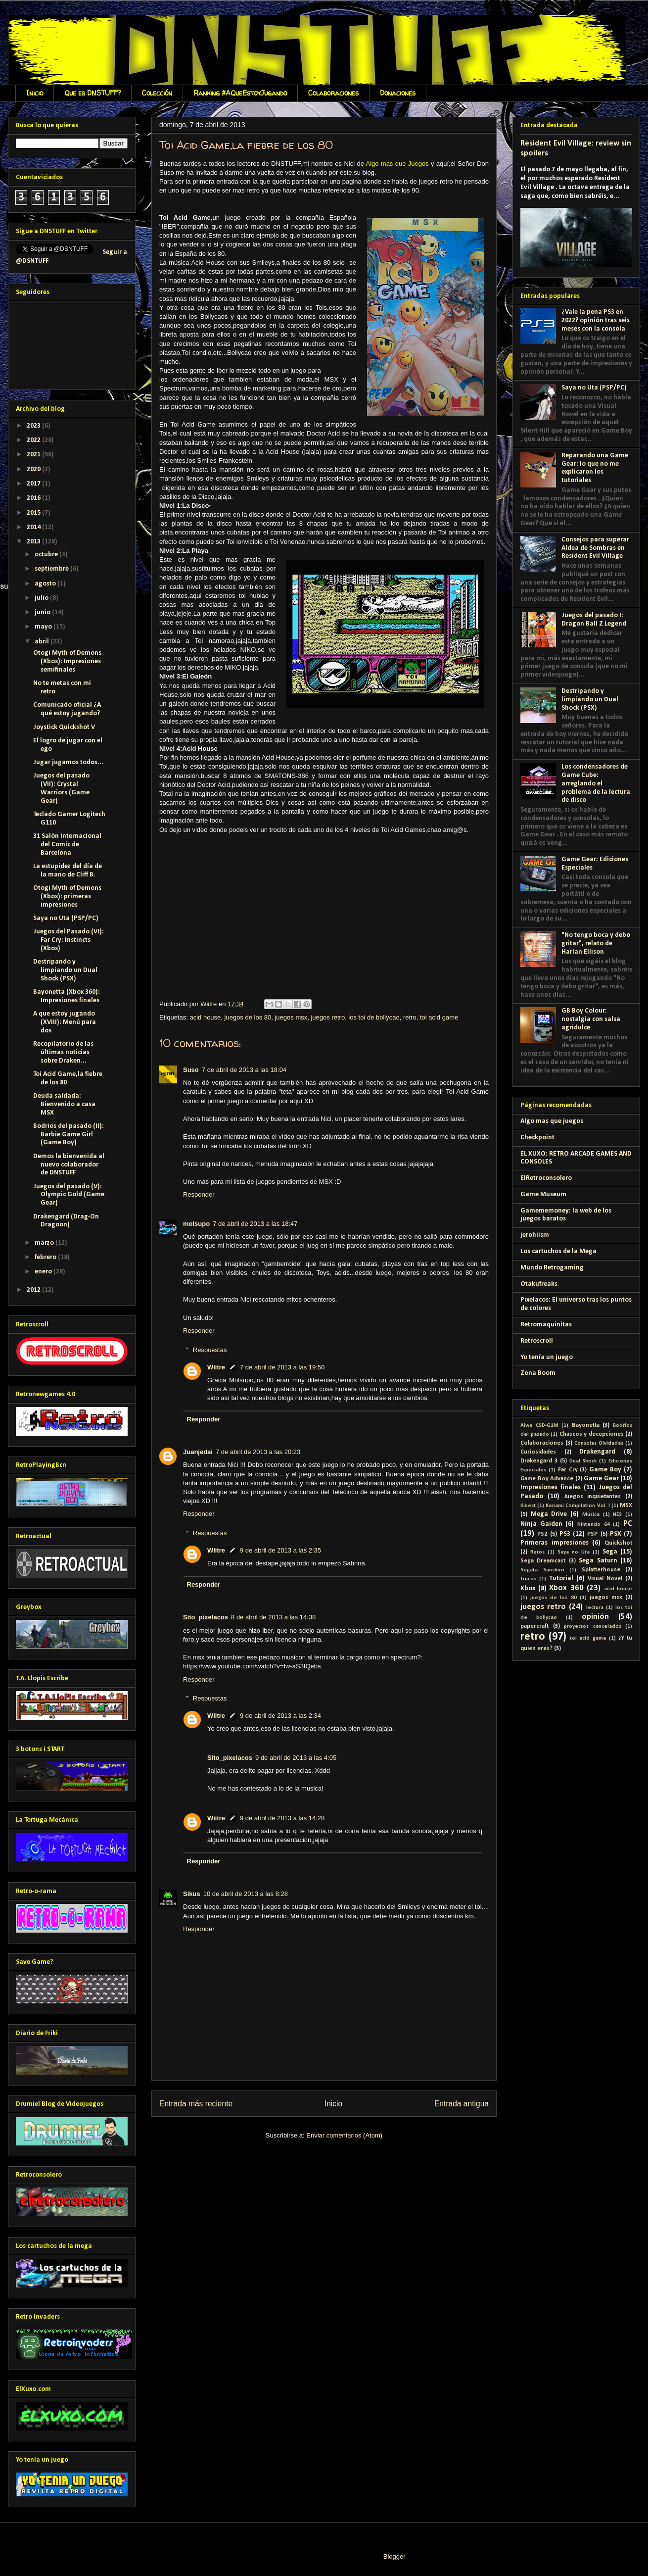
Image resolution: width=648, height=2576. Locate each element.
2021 (34, 454)
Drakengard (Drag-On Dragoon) (66, 1221)
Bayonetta (586, 1425)
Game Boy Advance (546, 1479)
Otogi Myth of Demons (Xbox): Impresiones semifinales (67, 661)
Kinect (528, 1505)
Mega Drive (549, 1514)
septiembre (52, 569)
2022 (34, 440)
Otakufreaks (538, 1284)
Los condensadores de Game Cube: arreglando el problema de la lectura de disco (595, 783)
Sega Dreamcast (542, 1561)
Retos (537, 1552)
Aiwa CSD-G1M (539, 1425)
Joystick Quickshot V (64, 727)
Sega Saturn (598, 1560)
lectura (594, 1607)
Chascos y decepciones (591, 1434)
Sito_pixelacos (205, 1617)
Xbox (527, 1588)
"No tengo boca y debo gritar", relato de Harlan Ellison (595, 943)
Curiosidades (538, 1452)
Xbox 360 (566, 1588)
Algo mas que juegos (551, 1121)
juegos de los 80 (248, 1017)
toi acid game (439, 1017)
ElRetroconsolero (546, 1178)
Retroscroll (536, 1341)
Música (591, 1514)
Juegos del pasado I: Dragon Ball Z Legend (593, 620)
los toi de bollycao (373, 1017)
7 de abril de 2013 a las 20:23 (258, 1452)
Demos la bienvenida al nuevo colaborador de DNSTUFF (68, 1165)
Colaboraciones (333, 92)
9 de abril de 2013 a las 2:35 (280, 1550)
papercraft (534, 1626)
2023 (34, 426)
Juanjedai (198, 1452)
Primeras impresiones (554, 1543)
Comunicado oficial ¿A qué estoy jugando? (67, 709)
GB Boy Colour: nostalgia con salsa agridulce (590, 1019)
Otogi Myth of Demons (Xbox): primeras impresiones (67, 896)
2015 (34, 513)
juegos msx (291, 1017)
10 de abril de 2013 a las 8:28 (245, 1893)
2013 (34, 541)
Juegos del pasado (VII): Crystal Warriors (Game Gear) (61, 788)
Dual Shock (583, 1461)
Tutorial (561, 1578)
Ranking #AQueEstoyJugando (240, 92)
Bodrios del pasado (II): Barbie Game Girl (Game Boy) (68, 1134)
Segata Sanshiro (542, 1570)
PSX (615, 1534)
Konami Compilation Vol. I (577, 1505)
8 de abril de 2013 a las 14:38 (273, 1617)
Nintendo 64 (593, 1524)
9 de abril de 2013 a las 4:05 (295, 1757)
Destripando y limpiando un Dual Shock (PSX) (65, 970)
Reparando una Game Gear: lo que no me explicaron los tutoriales (594, 468)
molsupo (196, 1223)
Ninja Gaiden (541, 1524)
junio (43, 612)
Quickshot (618, 1543)
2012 (34, 1290)
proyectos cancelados (592, 1626)
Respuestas (210, 1349)
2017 (34, 483)
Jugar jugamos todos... (68, 762)
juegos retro (328, 1017)
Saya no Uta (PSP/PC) (65, 918)
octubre (47, 554)
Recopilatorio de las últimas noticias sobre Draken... (63, 1052)
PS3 (564, 1534)
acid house (205, 1017)
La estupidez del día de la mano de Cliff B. (67, 870)
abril (42, 641)
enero (44, 1271)
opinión (595, 1616)
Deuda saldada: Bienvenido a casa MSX (64, 1104)
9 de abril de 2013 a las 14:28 (282, 1818)
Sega (609, 1551)
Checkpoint (537, 1137)
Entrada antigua (461, 2103)
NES (617, 1514)
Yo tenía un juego (546, 1357)
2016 (34, 498)
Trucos (528, 1579)
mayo (44, 627)
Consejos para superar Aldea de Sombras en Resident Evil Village (595, 548)
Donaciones (398, 92)
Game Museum (543, 1194)
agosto (46, 583)
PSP (592, 1534)
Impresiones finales (550, 1487)
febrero (46, 1257)
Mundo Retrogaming (552, 1267)
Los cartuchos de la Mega (558, 1251)
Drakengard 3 (538, 1461)
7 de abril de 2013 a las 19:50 (282, 1367)
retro (410, 1017)
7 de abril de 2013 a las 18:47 (255, 1223)
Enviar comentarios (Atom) (344, 2135)
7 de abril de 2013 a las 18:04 (244, 1069)
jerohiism (534, 1235)
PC (627, 1523)
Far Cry (568, 1470)
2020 (34, 469)
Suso (191, 1069)
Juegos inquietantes (592, 1497)
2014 (34, 527)
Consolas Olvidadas (598, 1443)
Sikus (191, 1893)
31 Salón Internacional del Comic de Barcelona (67, 844)
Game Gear (601, 1478)
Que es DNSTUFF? (92, 92)
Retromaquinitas (546, 1324)
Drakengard (597, 1452)
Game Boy (605, 1469)
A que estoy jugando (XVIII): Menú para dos (64, 1022)
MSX (626, 1505)
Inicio (34, 92)
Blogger (394, 2556)
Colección (157, 92)
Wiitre (216, 1367)
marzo (45, 1243)
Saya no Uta (573, 1552)
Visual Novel (605, 1579)
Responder (199, 1194)
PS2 (542, 1534)
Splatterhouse (601, 1570)
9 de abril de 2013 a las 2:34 (280, 1715)
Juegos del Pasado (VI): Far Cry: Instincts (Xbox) (68, 940)
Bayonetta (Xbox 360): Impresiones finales (66, 996)
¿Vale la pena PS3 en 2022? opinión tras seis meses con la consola (595, 320)
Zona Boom (537, 1373)
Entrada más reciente (195, 2103)
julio (42, 598)
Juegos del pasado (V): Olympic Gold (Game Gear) (68, 1195)
